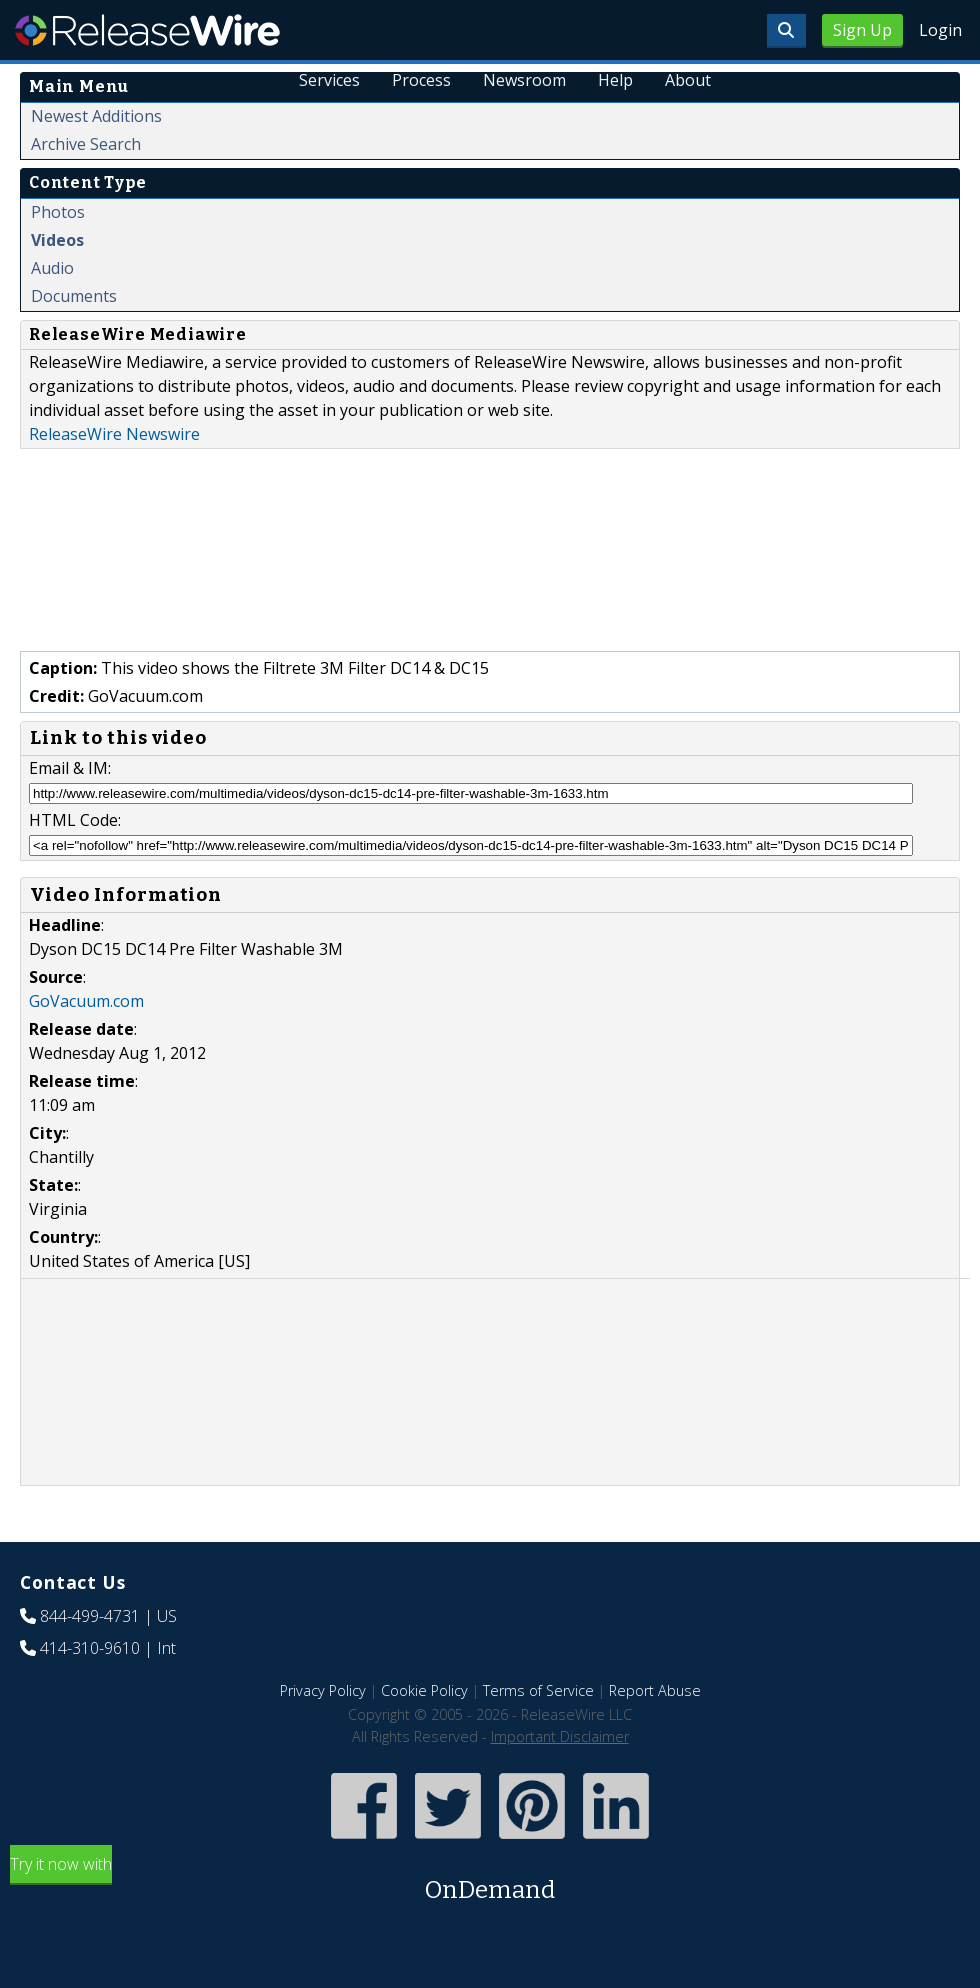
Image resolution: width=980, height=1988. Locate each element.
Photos (58, 212)
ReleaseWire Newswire (114, 434)
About (688, 80)
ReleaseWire (147, 30)
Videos (57, 240)
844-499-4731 (90, 1616)
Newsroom (524, 80)
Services (329, 80)
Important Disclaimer (560, 1736)
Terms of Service (538, 1690)
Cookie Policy (424, 1690)
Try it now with (490, 1880)
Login (940, 30)
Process (421, 80)
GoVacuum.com (86, 1001)
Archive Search (86, 144)
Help (615, 80)
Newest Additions (96, 116)
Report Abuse (655, 1690)
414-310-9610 (90, 1648)
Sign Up (862, 30)
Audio (52, 268)
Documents (74, 296)
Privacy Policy (323, 1690)
